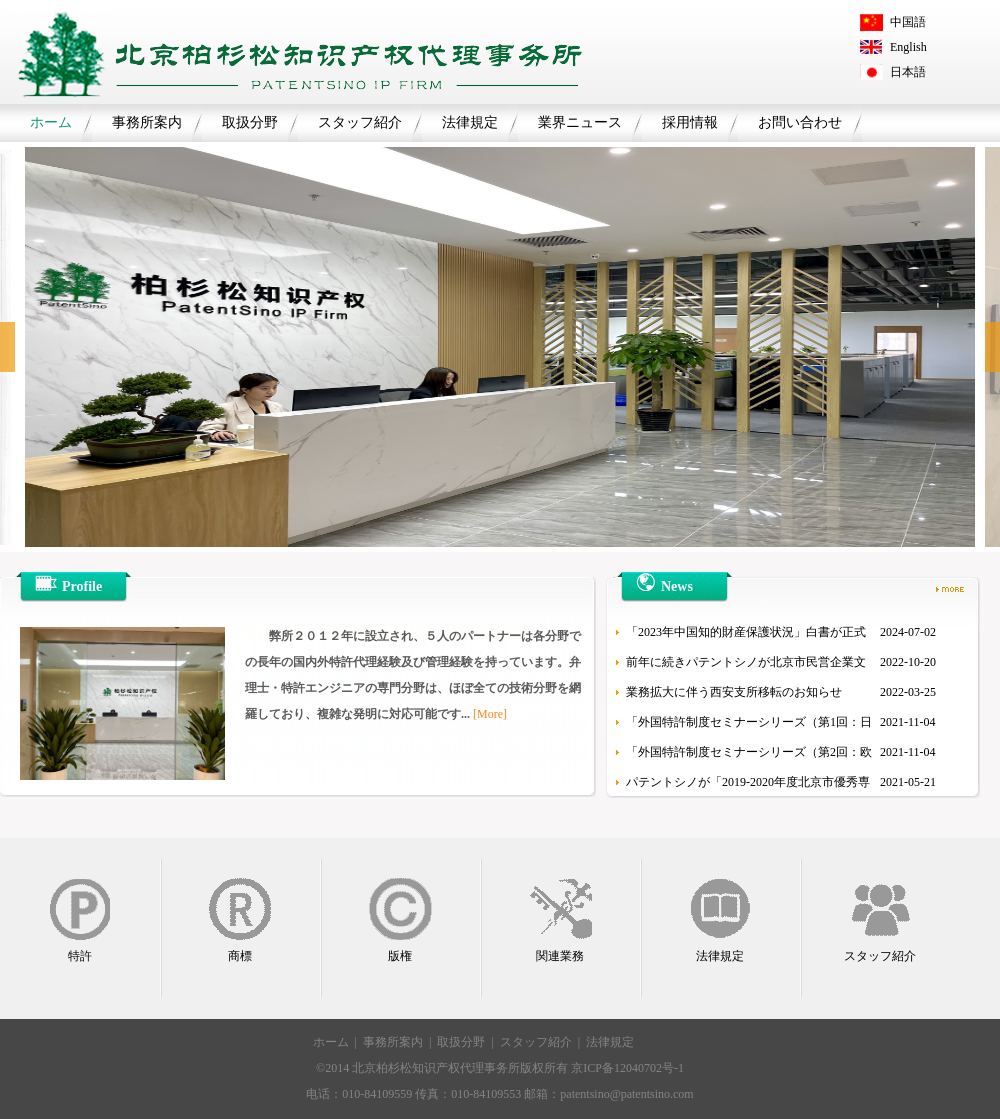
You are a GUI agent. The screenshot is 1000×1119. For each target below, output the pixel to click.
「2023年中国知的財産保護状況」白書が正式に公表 (746, 636)
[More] (490, 714)
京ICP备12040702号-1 (627, 1068)
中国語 (908, 22)
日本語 (908, 72)
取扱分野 (250, 122)
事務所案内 (147, 122)
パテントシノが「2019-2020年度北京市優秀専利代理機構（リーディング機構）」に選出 (748, 786)
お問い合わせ (800, 122)
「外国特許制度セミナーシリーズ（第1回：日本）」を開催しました (749, 726)
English (908, 47)
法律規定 (470, 122)
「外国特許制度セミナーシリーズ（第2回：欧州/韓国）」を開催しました (749, 756)
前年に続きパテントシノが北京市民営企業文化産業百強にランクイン (746, 666)
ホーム (51, 122)
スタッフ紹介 (360, 122)
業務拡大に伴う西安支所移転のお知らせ (734, 692)
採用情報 (690, 122)
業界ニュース (580, 122)
